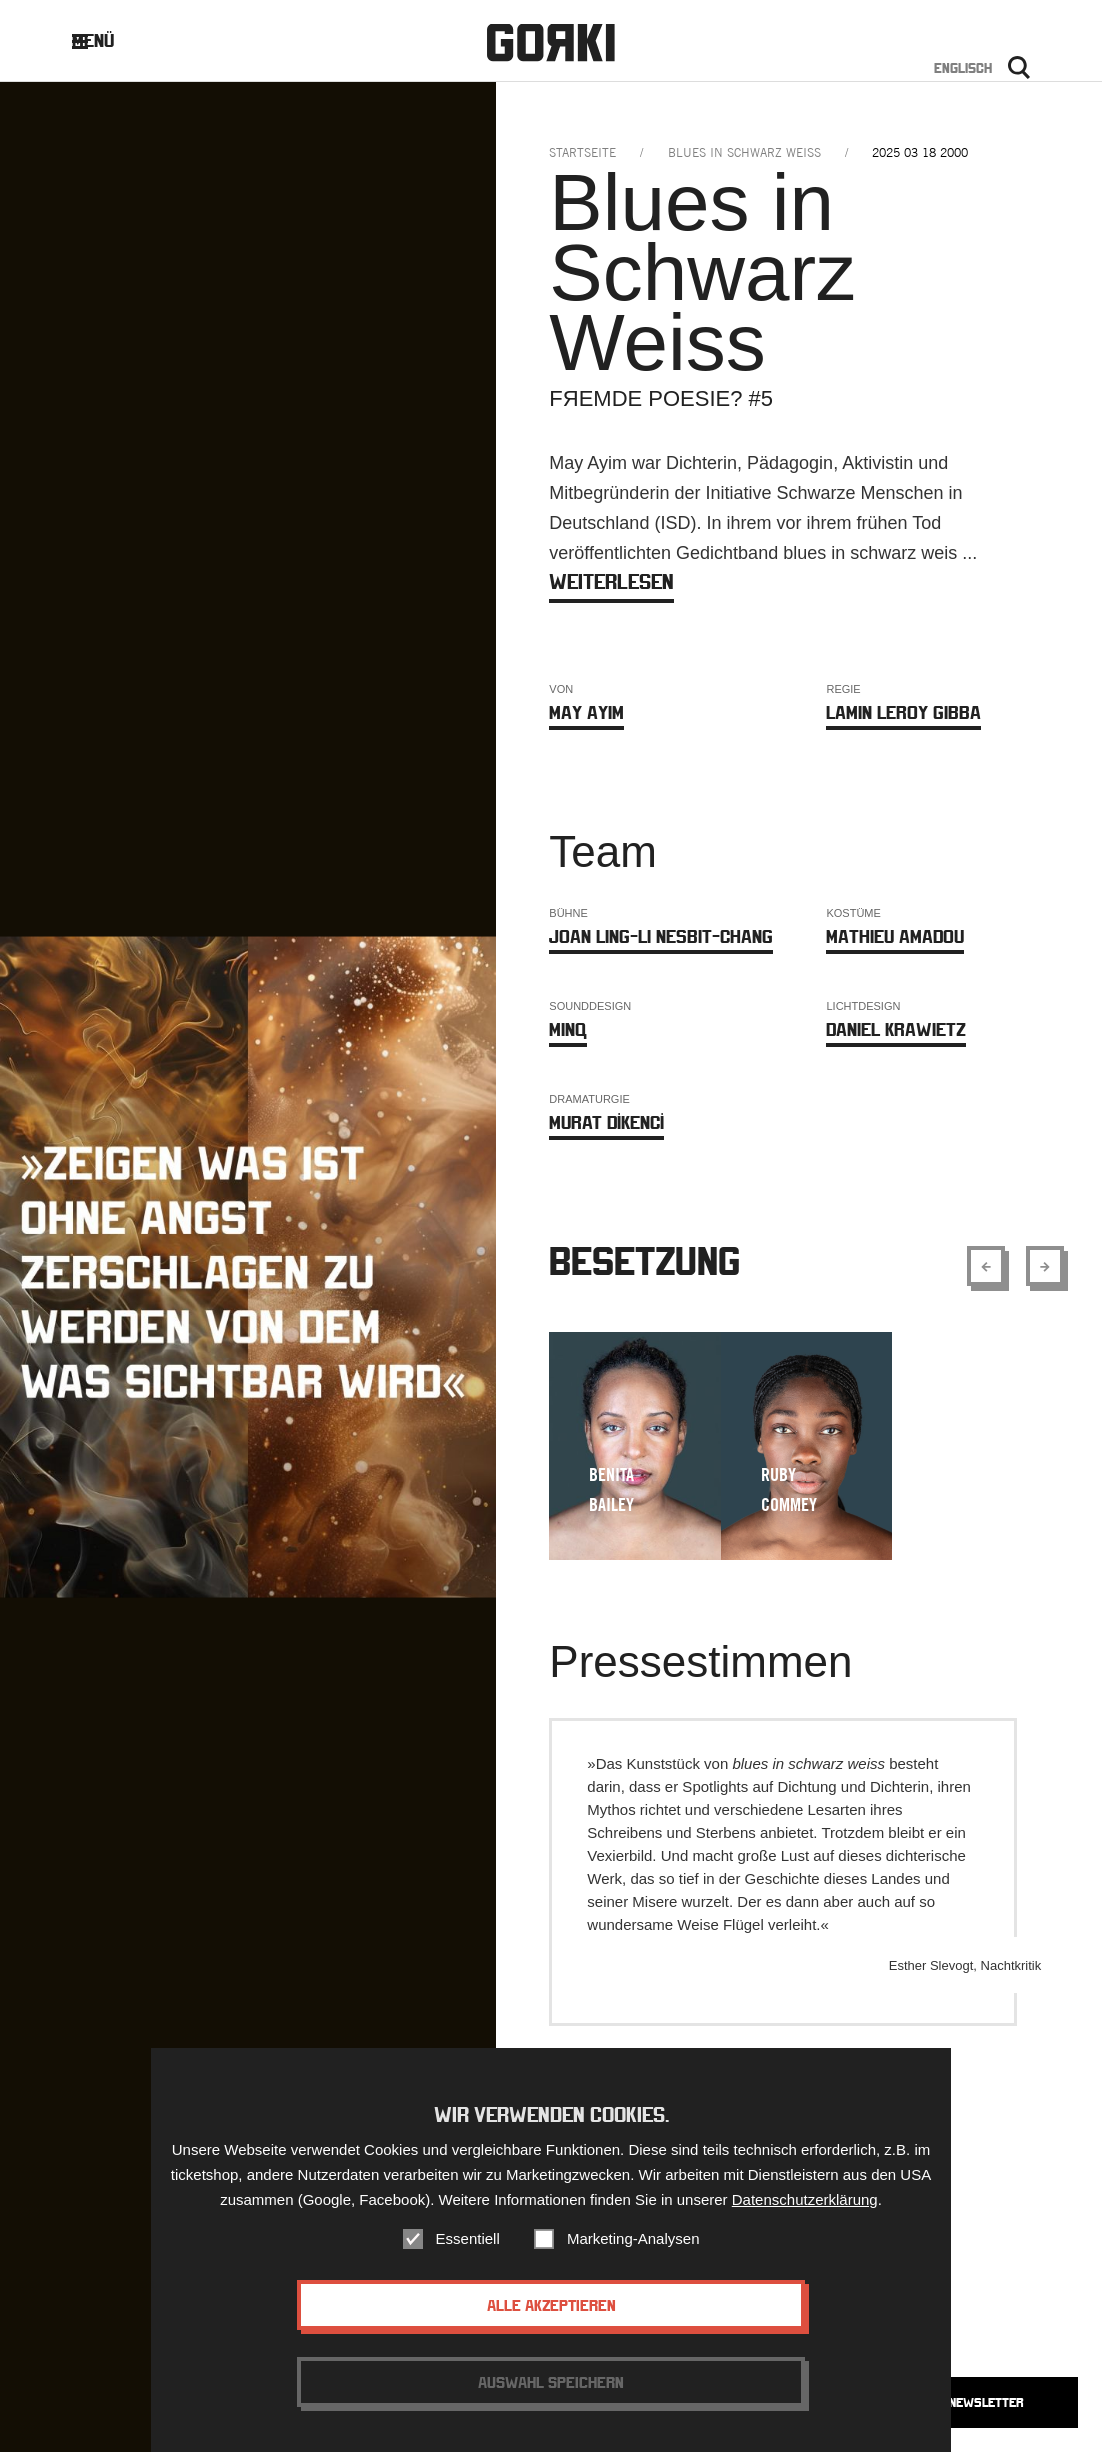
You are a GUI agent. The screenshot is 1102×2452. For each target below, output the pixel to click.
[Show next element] (1045, 1266)
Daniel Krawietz (896, 1029)
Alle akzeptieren (551, 2315)
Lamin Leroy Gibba (903, 712)
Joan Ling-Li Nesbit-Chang (661, 936)
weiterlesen (611, 581)
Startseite (582, 152)
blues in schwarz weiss (744, 152)
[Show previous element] (986, 1266)
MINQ (568, 1029)
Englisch (963, 68)
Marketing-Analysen (633, 2248)
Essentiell (468, 2248)
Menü (108, 40)
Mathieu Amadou (895, 936)
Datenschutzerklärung (805, 2209)
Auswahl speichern (551, 2392)
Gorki (551, 42)
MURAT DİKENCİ (606, 1122)
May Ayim (586, 712)
